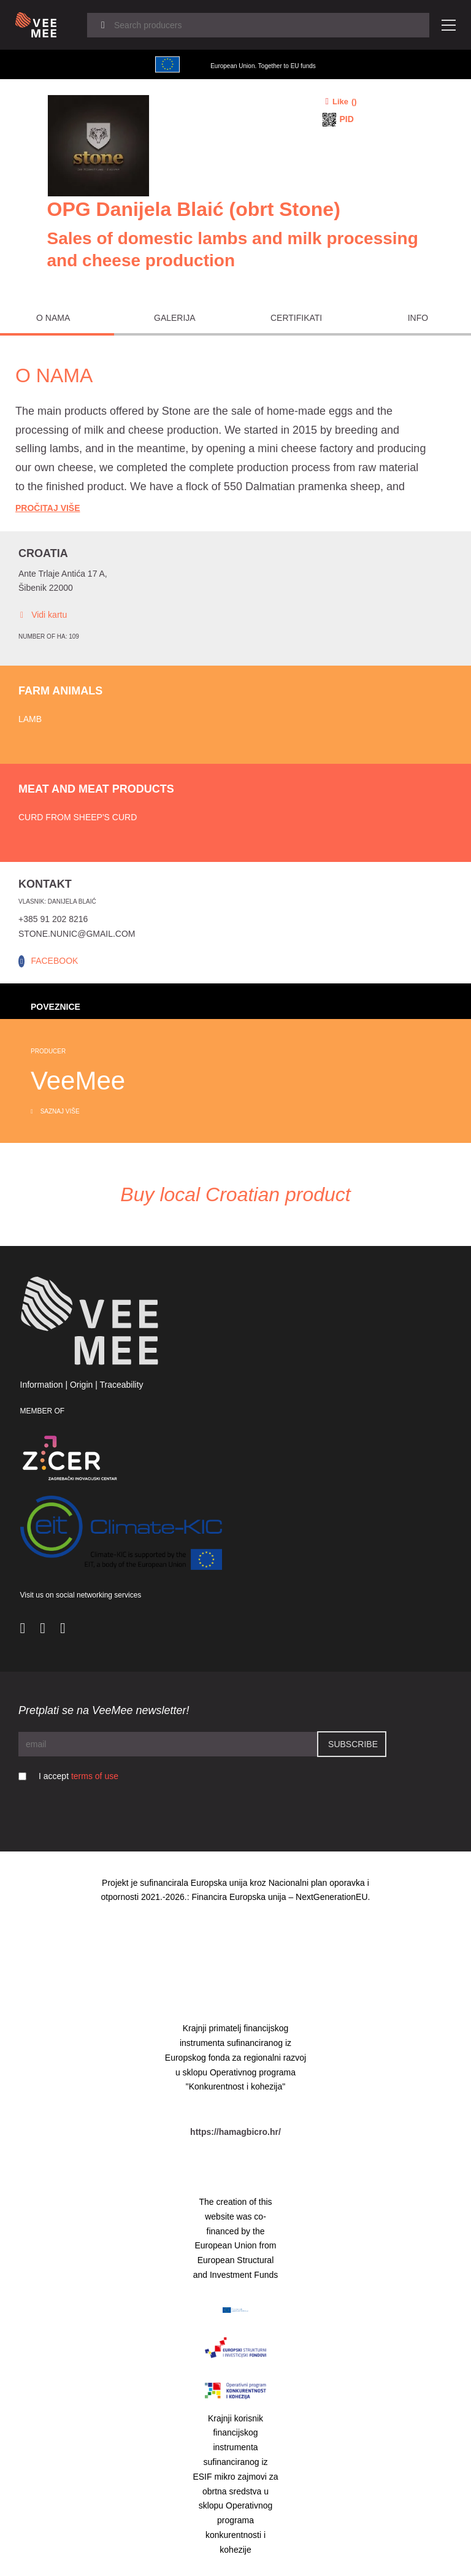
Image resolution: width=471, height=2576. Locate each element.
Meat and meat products (96, 789)
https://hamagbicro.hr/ (235, 2132)
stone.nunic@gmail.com (77, 934)
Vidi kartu (42, 615)
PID (347, 119)
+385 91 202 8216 (53, 919)
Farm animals (60, 691)
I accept (78, 1776)
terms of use (94, 1776)
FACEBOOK (54, 961)
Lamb (30, 719)
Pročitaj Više (47, 508)
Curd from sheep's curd (77, 817)
